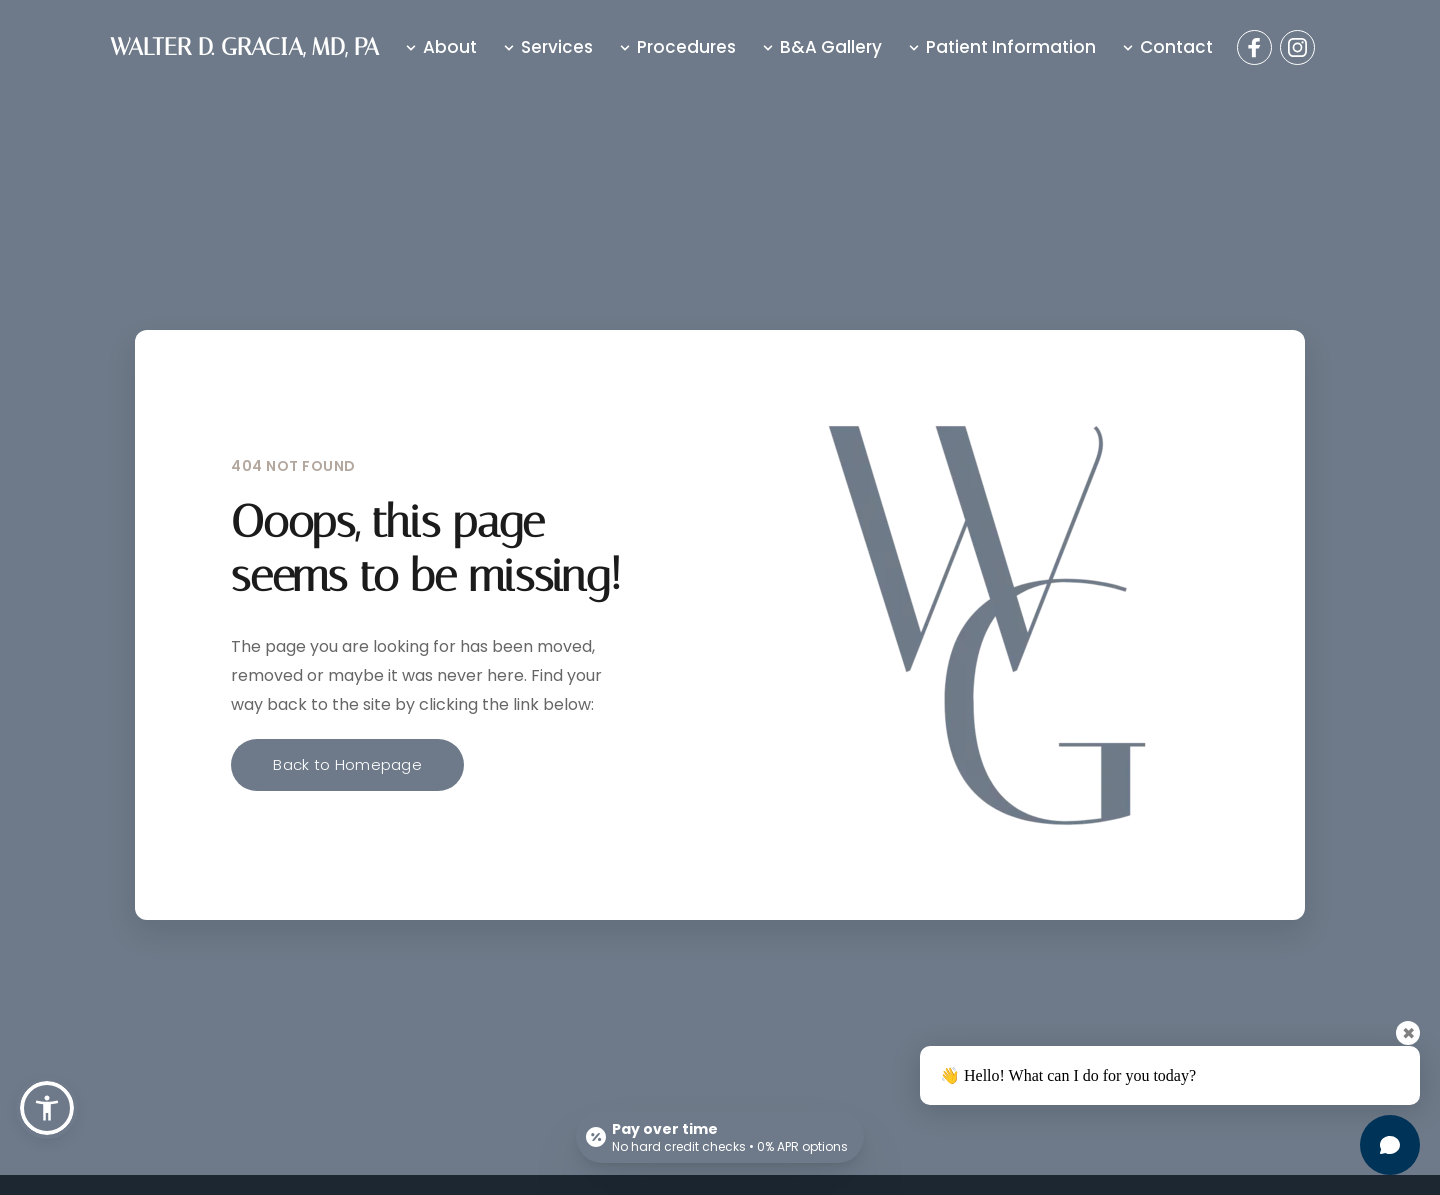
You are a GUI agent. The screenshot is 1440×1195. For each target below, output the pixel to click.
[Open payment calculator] (720, 1137)
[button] (47, 1108)
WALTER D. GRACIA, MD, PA (244, 47)
